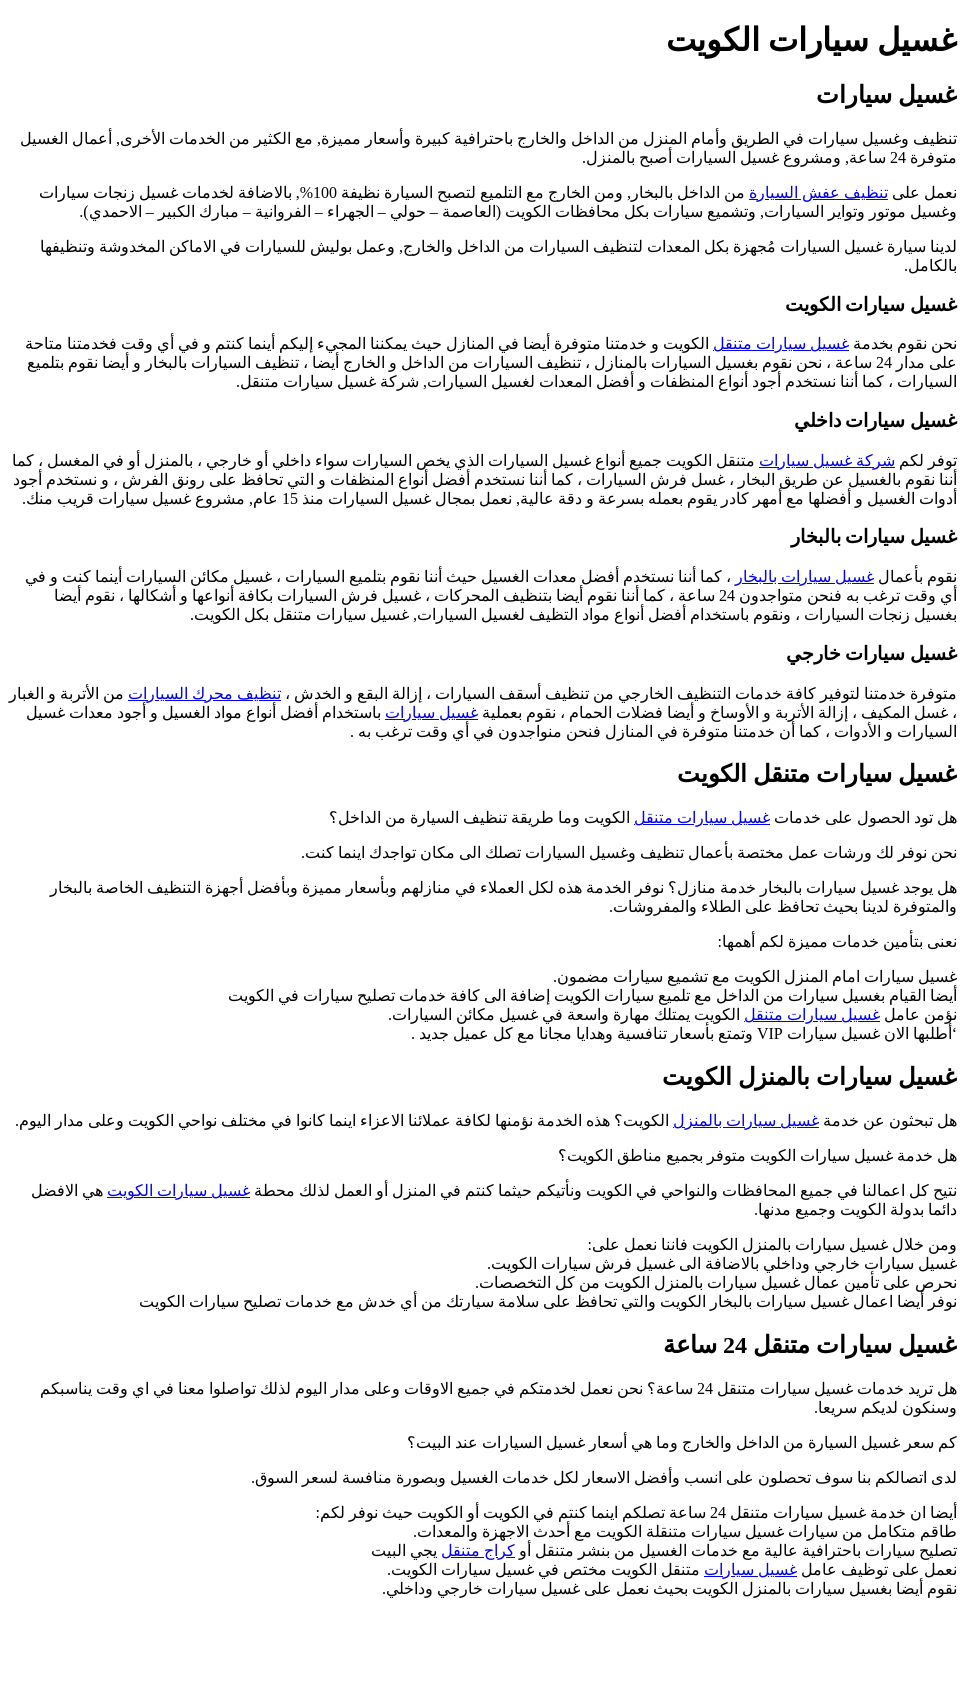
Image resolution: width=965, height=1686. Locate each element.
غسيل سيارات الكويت (178, 1190)
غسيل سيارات (431, 712)
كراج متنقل (478, 1550)
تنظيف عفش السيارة (818, 192)
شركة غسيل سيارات (827, 460)
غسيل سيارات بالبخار (804, 576)
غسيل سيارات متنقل (781, 343)
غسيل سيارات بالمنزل (746, 1120)
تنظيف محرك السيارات (204, 693)
